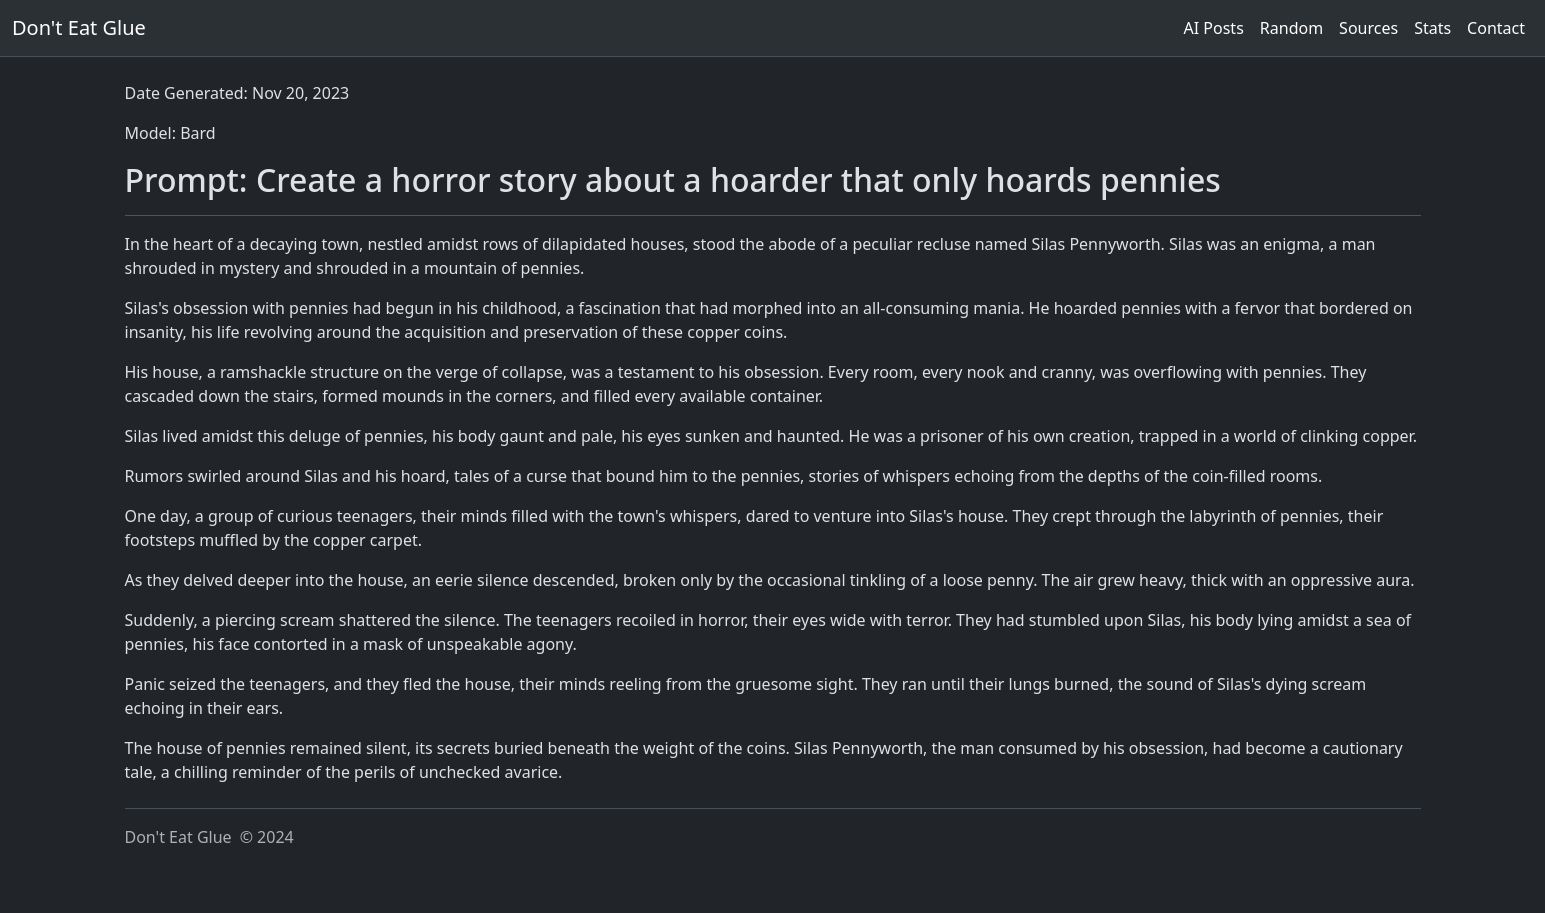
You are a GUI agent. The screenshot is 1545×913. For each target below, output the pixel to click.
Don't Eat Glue (79, 27)
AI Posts (1214, 28)
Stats (1432, 28)
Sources (1368, 28)
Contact (1496, 28)
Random (1291, 28)
